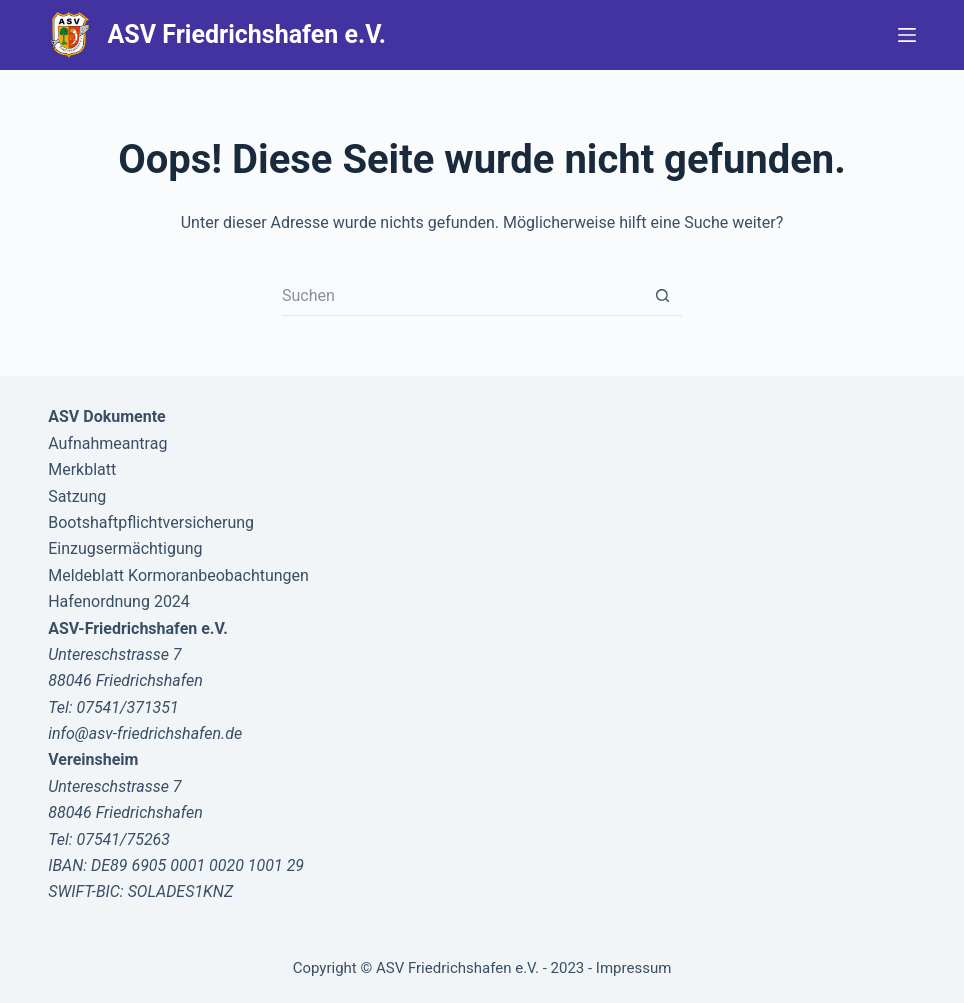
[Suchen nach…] (462, 296)
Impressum (633, 968)
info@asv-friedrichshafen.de (145, 733)
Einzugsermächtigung (125, 548)
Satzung (77, 496)
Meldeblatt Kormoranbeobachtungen (178, 575)
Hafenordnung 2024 (119, 601)
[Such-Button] (662, 296)
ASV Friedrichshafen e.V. (247, 34)
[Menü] (907, 35)
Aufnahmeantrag (107, 443)
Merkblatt (82, 469)
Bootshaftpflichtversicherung (151, 522)
